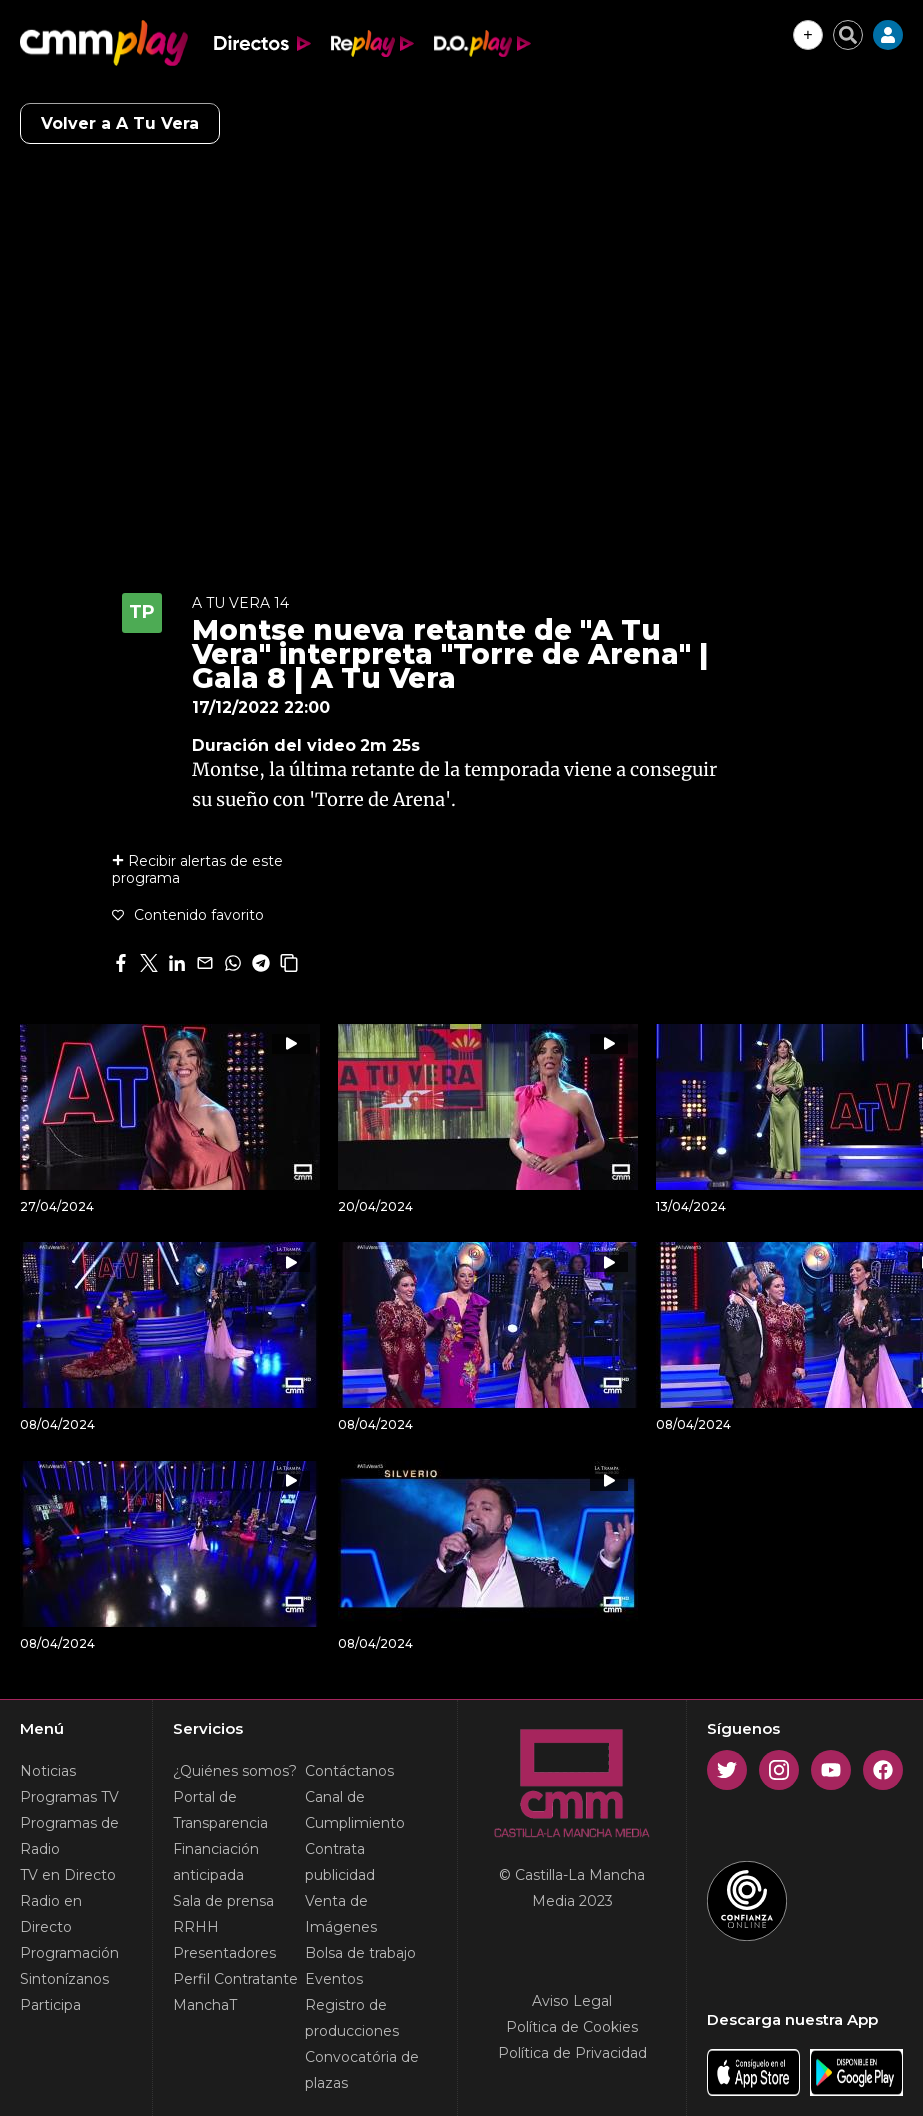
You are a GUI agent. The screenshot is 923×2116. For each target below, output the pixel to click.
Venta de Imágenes (341, 1914)
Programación (69, 1953)
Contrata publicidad (340, 1862)
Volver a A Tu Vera (120, 123)
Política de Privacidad (572, 2053)
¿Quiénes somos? (235, 1771)
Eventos (334, 1979)
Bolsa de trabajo (360, 1953)
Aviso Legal (572, 2001)
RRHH (196, 1927)
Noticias (48, 1771)
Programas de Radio (69, 1836)
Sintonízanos (64, 1979)
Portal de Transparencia (220, 1810)
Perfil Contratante (235, 1979)
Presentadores (224, 1953)
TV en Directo (68, 1875)
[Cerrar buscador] (848, 35)
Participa (50, 2005)
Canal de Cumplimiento (355, 1810)
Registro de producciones (352, 2018)
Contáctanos (349, 1771)
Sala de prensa (223, 1901)
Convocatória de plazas (362, 2070)
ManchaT (205, 2005)
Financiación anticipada (216, 1862)
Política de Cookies (572, 2027)
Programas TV (69, 1797)
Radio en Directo (51, 1914)
